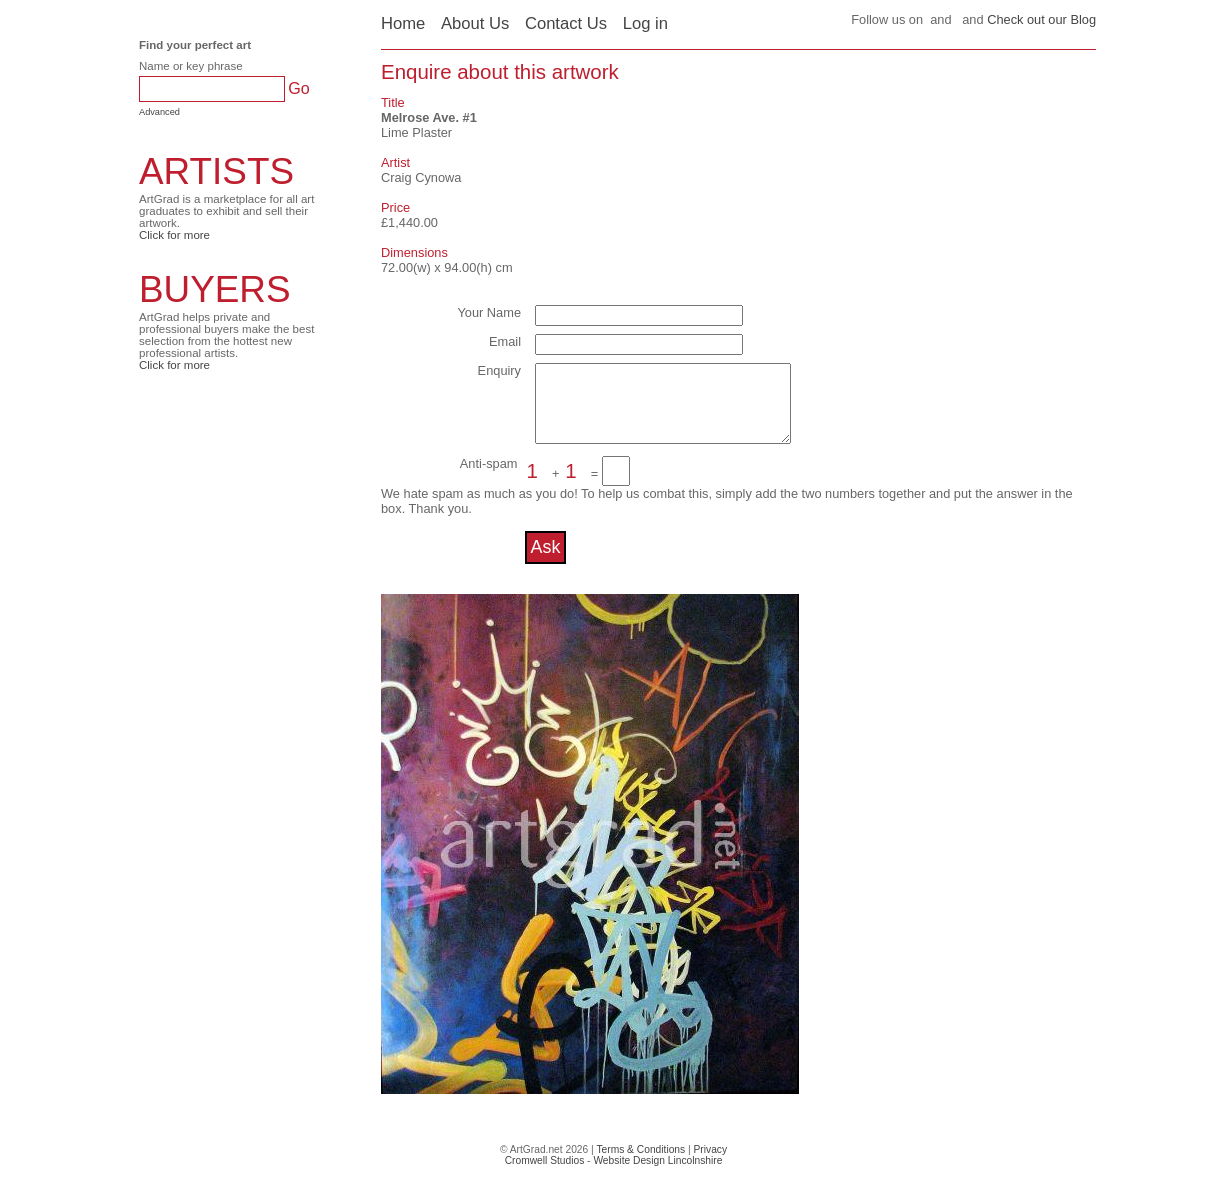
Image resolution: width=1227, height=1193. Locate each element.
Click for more (174, 235)
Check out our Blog (1041, 19)
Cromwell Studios (545, 1175)
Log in (645, 23)
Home (403, 23)
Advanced (159, 112)
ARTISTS (216, 171)
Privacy (711, 1164)
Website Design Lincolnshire (657, 1175)
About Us (475, 23)
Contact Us (566, 23)
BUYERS (215, 289)
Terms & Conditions (640, 1164)
